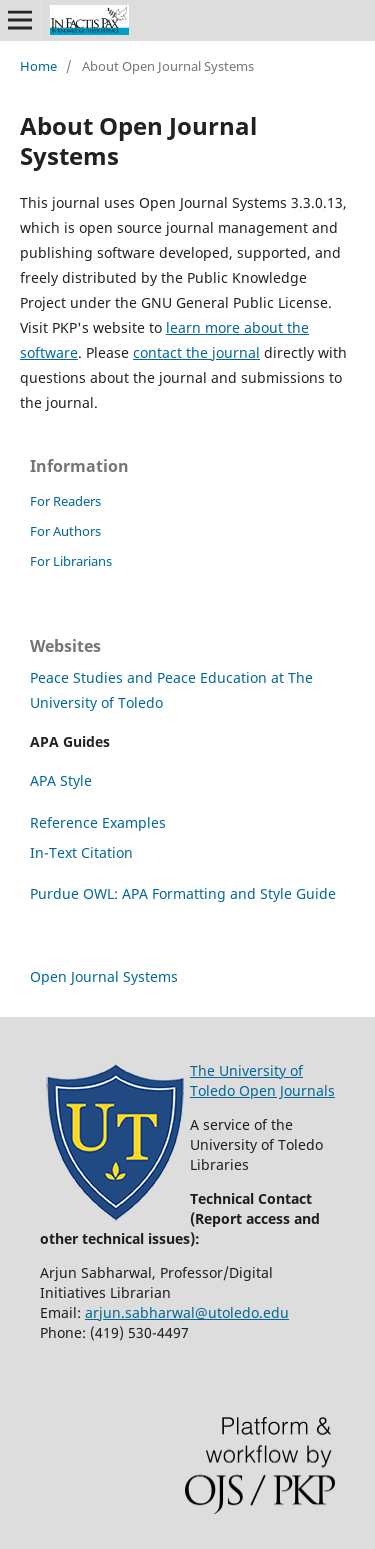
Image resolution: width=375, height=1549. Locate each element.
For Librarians (71, 561)
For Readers (65, 501)
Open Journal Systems (104, 976)
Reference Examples (98, 822)
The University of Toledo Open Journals (262, 1080)
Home (38, 66)
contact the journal (196, 352)
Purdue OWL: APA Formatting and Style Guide (183, 893)
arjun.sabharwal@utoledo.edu (187, 1312)
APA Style (61, 780)
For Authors (65, 531)
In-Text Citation (81, 852)
